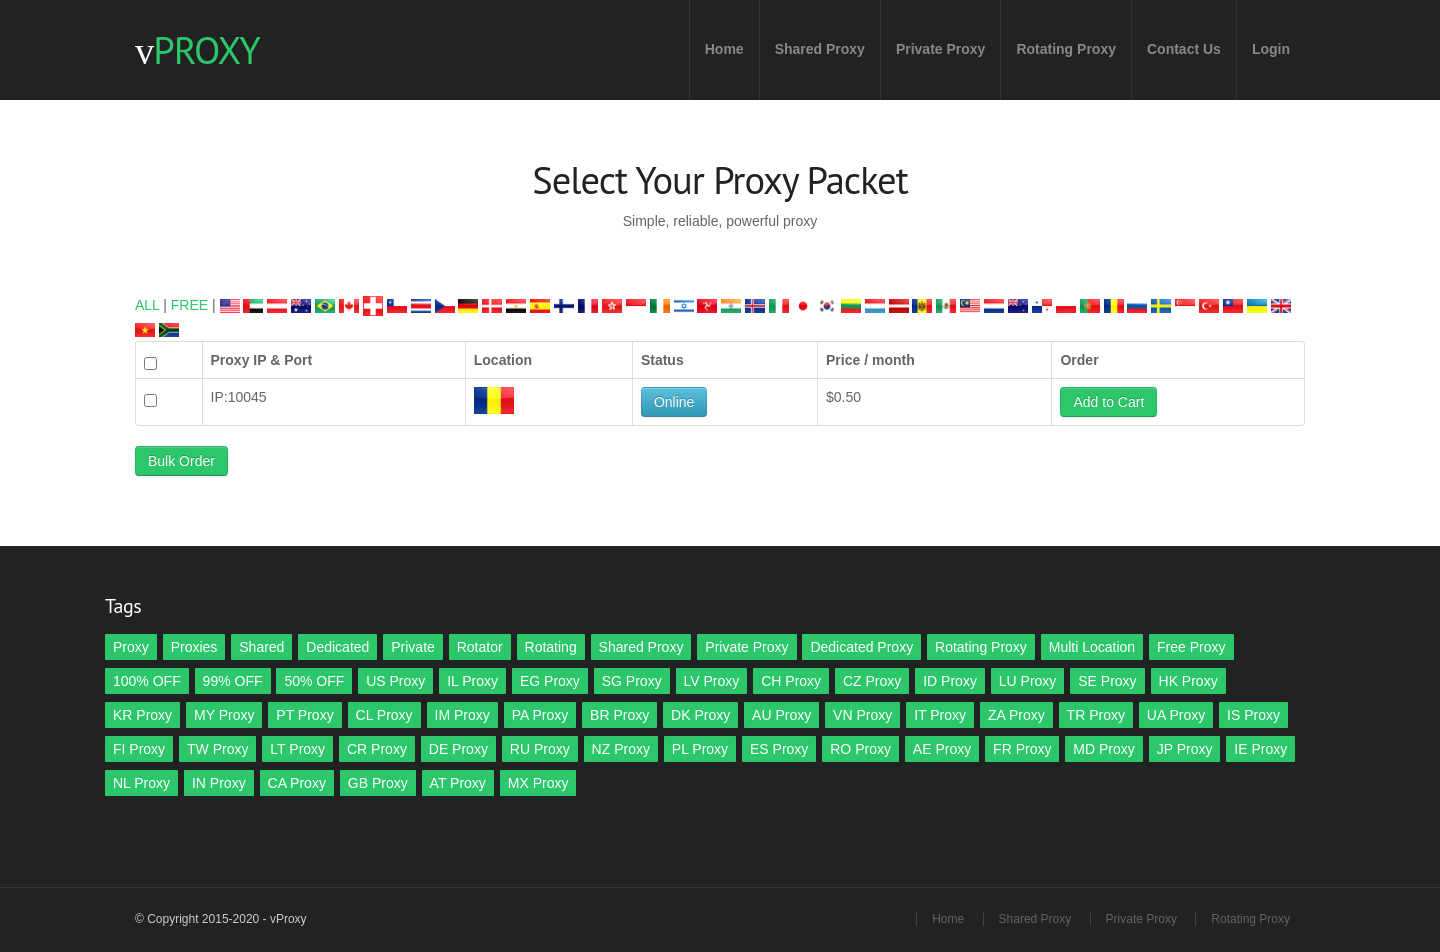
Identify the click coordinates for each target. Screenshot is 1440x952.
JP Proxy (1185, 749)
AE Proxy (942, 749)
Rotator (480, 647)
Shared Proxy (820, 49)
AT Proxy (458, 783)
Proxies (194, 647)
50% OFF (314, 681)
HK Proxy (1188, 681)
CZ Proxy (872, 681)
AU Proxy (781, 715)
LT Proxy (297, 749)
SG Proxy (632, 681)
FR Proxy (1022, 749)
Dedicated (337, 647)
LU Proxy (1028, 681)
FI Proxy (139, 749)
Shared (261, 647)
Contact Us (1184, 49)
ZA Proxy (1016, 715)
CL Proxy (384, 715)
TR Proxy (1096, 715)
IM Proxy (462, 715)
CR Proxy (377, 749)
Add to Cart (1108, 402)
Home (724, 49)
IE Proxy (1260, 749)
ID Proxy (950, 681)
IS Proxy (1253, 715)
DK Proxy (700, 715)
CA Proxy (297, 783)
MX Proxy (538, 783)
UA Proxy (1176, 715)
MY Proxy (224, 715)
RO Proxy (860, 749)
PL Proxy (700, 749)
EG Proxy (550, 681)
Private (413, 647)
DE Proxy (458, 749)
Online (674, 402)
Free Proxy (1191, 647)
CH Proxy (791, 681)
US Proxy (395, 681)
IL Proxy (472, 681)
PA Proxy (540, 715)
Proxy (131, 647)
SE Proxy (1107, 681)
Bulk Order (181, 461)
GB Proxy (378, 783)
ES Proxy (779, 749)
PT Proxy (304, 715)
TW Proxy (217, 749)
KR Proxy (142, 715)
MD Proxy (1103, 749)
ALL (147, 305)
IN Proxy (219, 783)
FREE (189, 305)
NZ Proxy (621, 749)
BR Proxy (619, 715)
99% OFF (233, 681)
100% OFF (147, 681)
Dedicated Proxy (861, 647)
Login (1271, 49)
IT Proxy (940, 715)
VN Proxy (862, 715)
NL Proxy (141, 783)
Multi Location (1092, 647)
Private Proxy (941, 49)
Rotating (551, 647)
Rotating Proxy (1066, 49)
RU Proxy (540, 749)
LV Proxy (712, 681)
